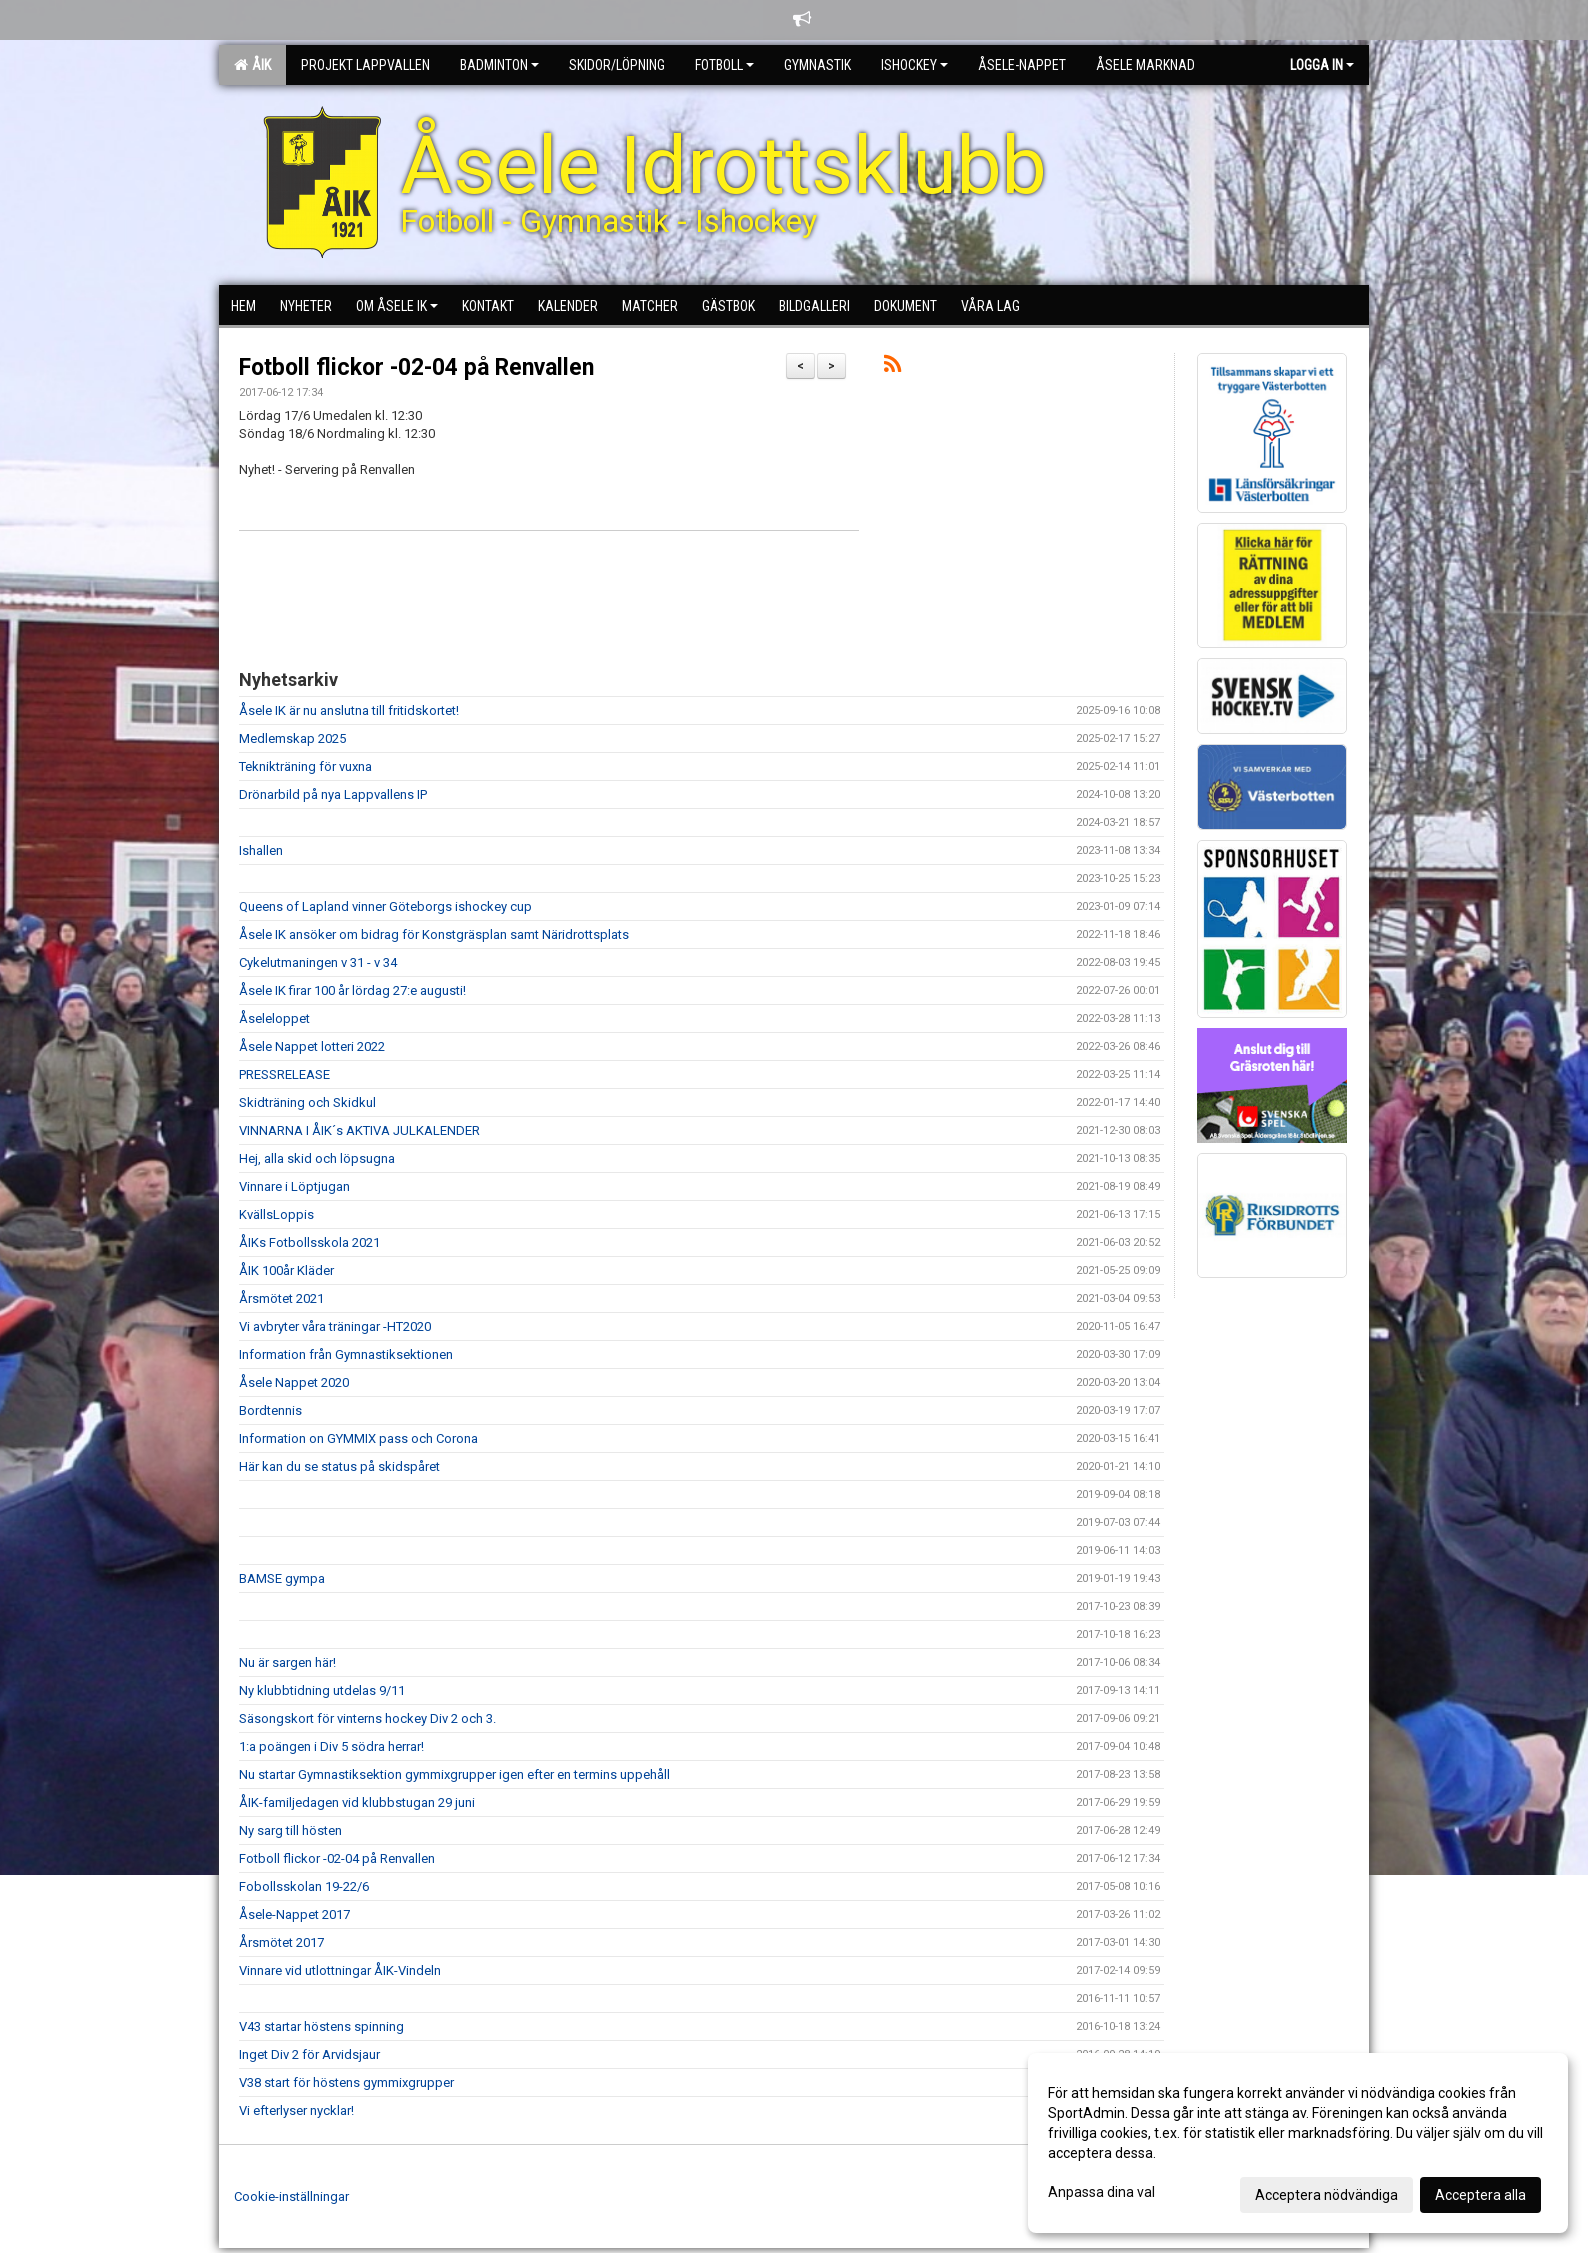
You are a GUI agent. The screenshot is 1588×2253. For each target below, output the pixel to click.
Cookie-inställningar (291, 2196)
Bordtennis (270, 1410)
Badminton (499, 65)
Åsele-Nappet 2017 (294, 1914)
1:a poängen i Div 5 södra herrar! (331, 1746)
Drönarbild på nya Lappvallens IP (333, 794)
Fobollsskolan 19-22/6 (304, 1886)
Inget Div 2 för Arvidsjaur (309, 2054)
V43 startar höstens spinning (321, 2026)
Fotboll (724, 65)
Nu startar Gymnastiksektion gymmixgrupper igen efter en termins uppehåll (454, 1774)
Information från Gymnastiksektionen (346, 1354)
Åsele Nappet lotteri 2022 (312, 1046)
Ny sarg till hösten (290, 1830)
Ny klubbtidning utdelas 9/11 (322, 1690)
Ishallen (261, 850)
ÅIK (252, 65)
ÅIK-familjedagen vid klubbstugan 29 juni (357, 1802)
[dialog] (1298, 2143)
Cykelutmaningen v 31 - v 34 (318, 962)
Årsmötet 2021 (281, 1298)
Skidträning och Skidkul (307, 1102)
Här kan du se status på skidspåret (339, 1466)
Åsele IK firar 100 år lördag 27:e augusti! (352, 990)
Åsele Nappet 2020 (294, 1382)
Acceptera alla (1480, 2195)
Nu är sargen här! (287, 1662)
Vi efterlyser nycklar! (296, 2110)
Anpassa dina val (1101, 2192)
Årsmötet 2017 (281, 1942)
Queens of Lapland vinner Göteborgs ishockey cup (385, 906)
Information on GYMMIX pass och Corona (358, 1438)
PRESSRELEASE (284, 1074)
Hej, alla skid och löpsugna (317, 1158)
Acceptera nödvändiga (1326, 2195)
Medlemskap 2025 (292, 738)
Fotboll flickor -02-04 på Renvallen (416, 367)
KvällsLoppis (276, 1214)
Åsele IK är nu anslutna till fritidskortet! (349, 710)
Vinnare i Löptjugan (294, 1186)
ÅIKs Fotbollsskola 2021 (309, 1242)
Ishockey (914, 65)
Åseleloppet (274, 1018)
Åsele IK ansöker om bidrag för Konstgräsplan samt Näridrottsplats (434, 934)
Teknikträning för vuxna (305, 766)
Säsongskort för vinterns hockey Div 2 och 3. (367, 1718)
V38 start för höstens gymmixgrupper (346, 2082)
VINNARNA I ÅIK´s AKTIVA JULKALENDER (359, 1130)
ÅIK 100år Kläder (286, 1270)
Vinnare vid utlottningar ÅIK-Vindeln (340, 1970)
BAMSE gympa (282, 1578)
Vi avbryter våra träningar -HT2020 (335, 1326)
